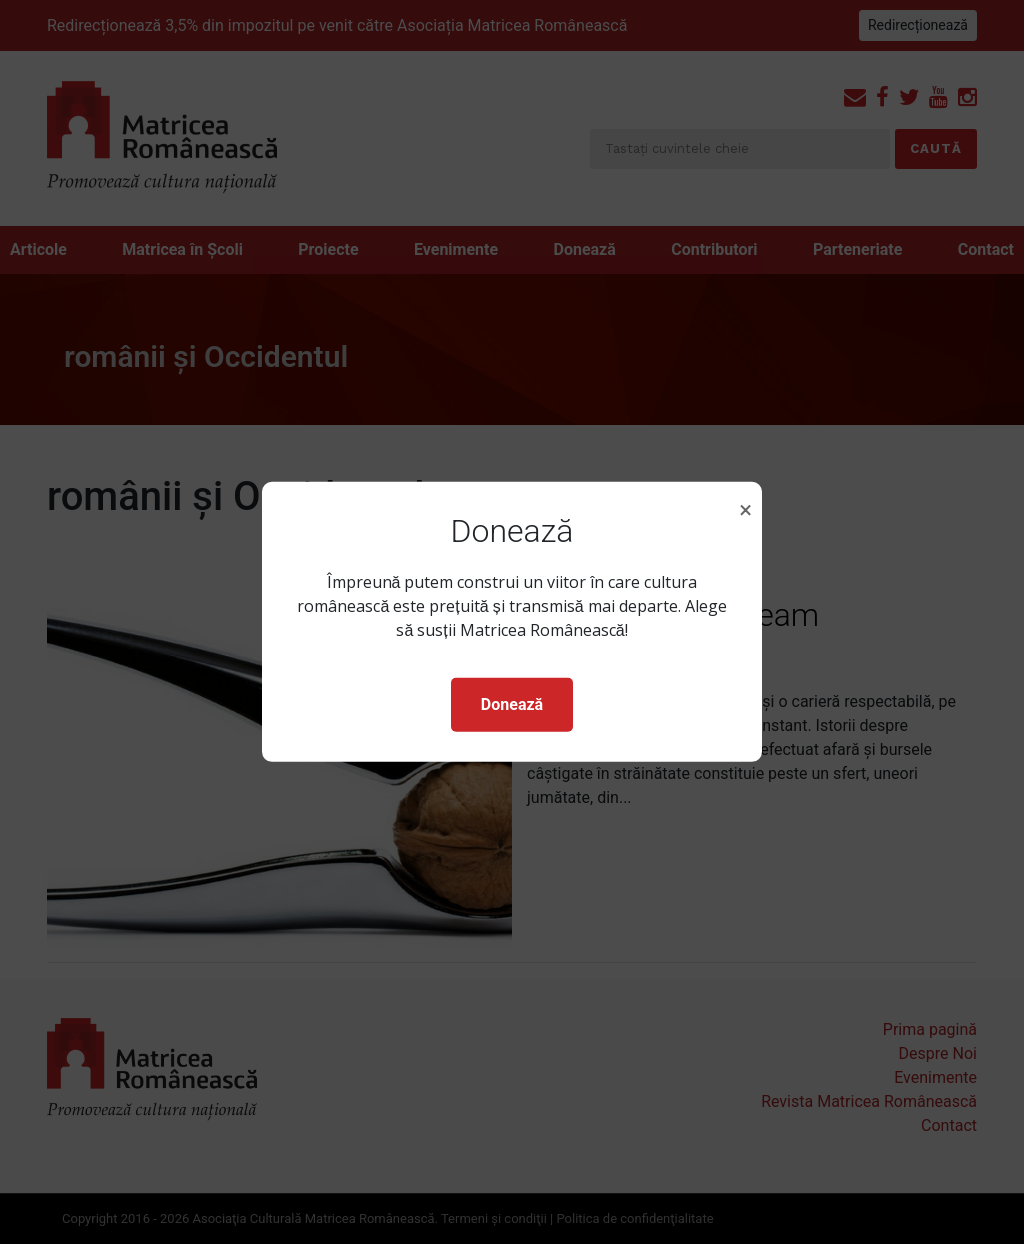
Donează (512, 704)
